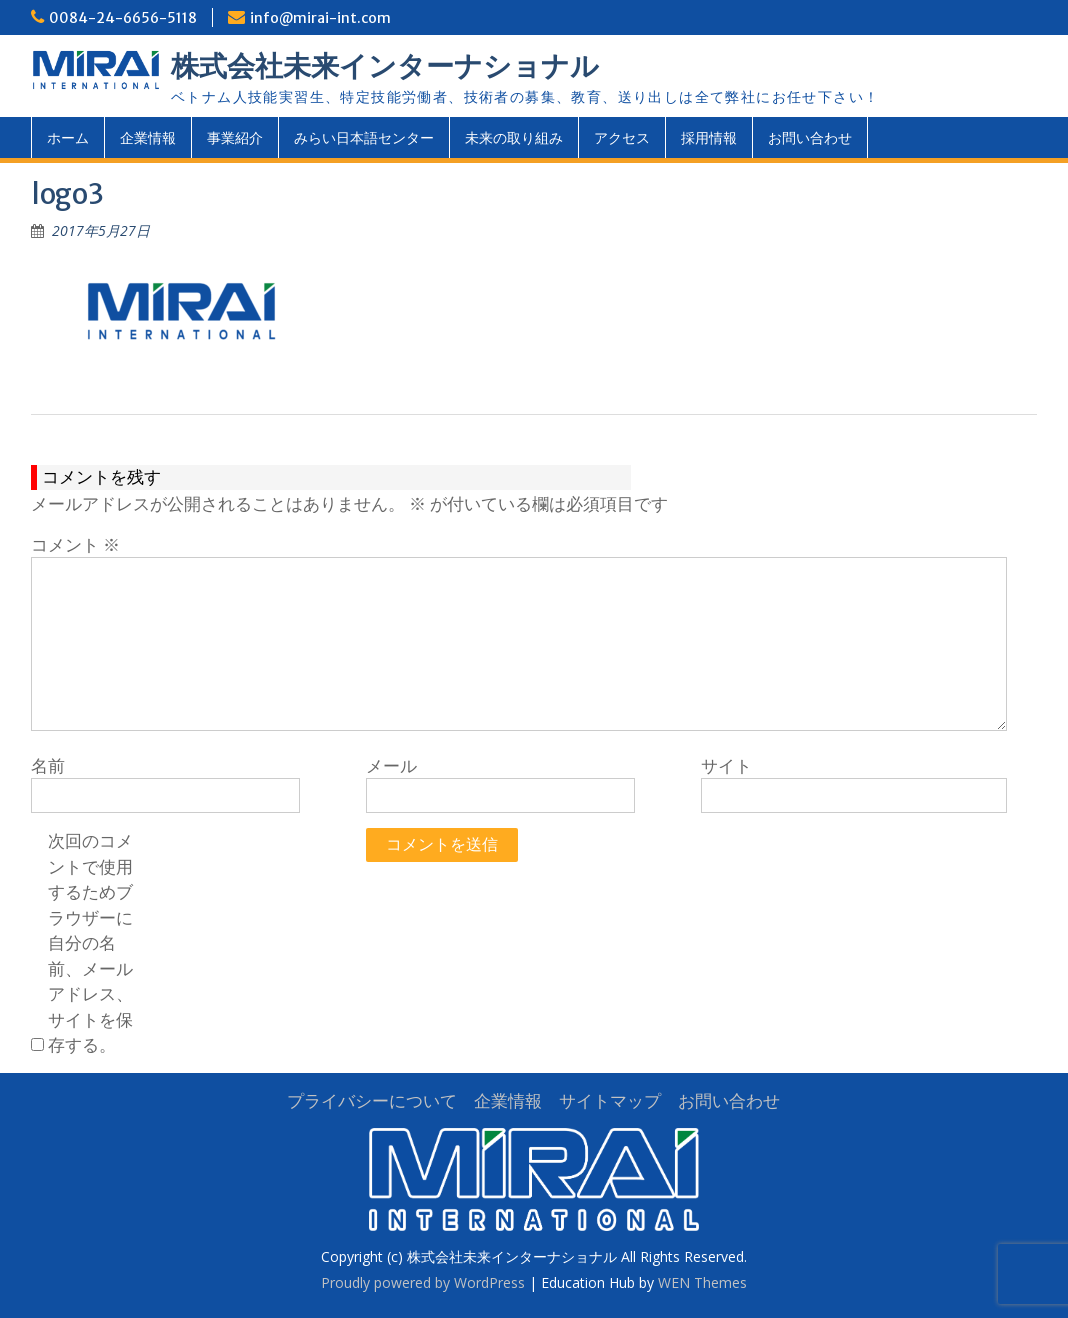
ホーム (68, 137)
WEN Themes (702, 1282)
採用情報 (709, 137)
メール (391, 765)
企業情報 (148, 137)
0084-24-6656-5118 (123, 18)
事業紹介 (235, 137)
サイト (726, 765)
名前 (48, 765)
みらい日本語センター (364, 137)
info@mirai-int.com (320, 18)
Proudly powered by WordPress (423, 1282)
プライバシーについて (372, 1100)
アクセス (622, 137)
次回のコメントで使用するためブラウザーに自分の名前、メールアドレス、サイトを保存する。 (90, 942)
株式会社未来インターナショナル (385, 66)
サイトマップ (610, 1100)
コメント (75, 544)
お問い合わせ (810, 137)
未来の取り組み (514, 137)
